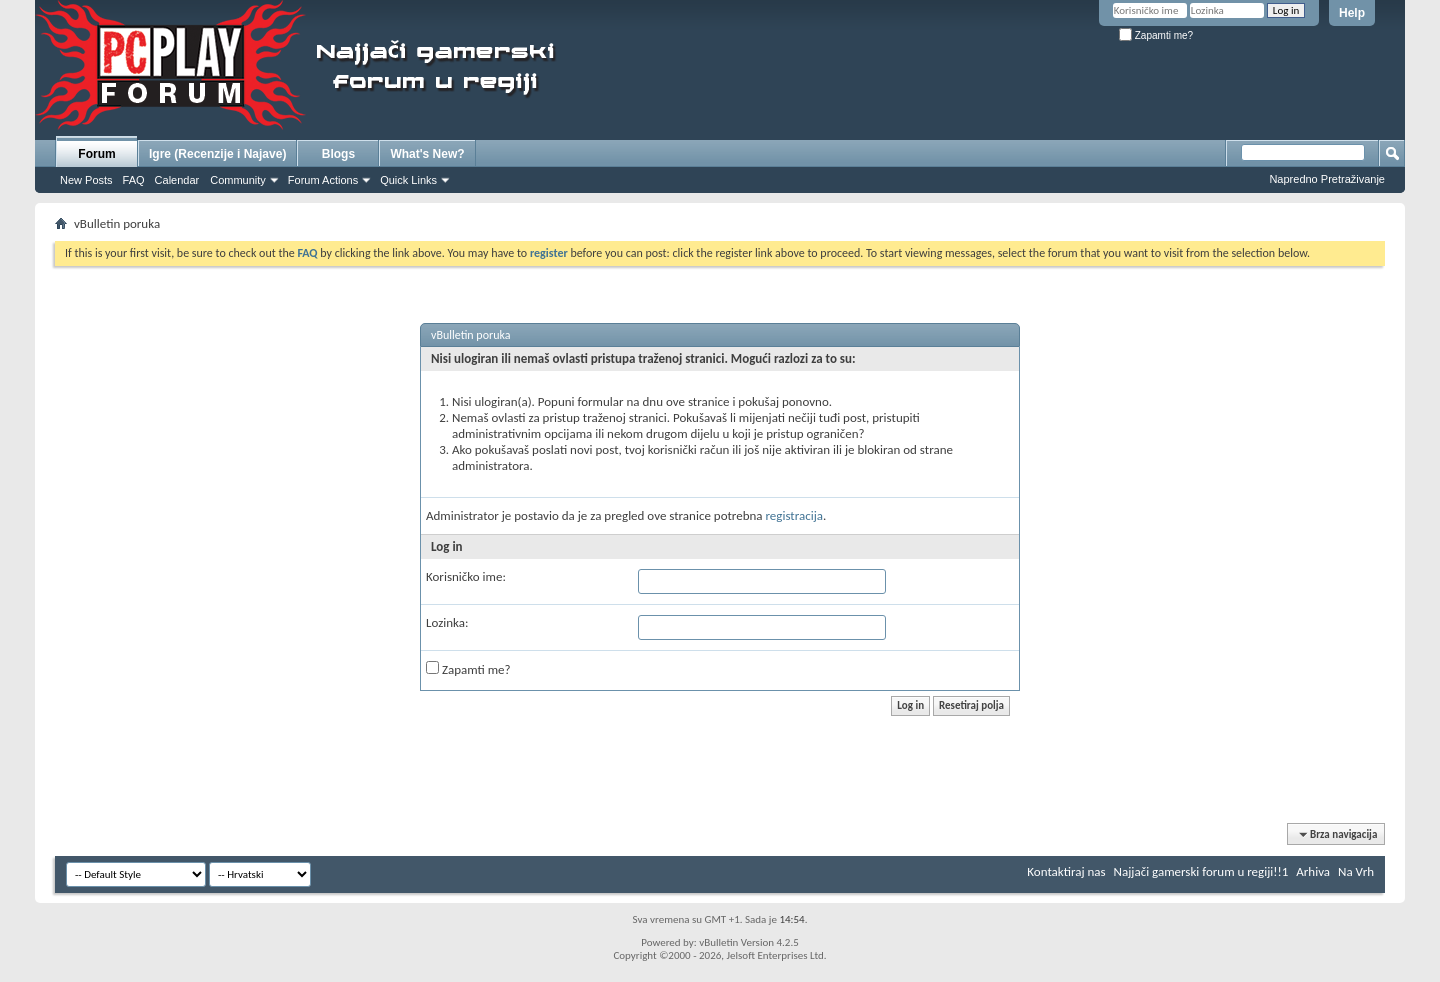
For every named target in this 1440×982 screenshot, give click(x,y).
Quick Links (408, 180)
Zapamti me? (1156, 35)
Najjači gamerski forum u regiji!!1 (1201, 871)
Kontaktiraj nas (1066, 871)
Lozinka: (447, 622)
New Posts (86, 180)
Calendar (177, 180)
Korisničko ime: (466, 576)
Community (238, 180)
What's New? (427, 154)
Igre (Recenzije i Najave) (217, 154)
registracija (795, 515)
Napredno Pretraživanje (1327, 179)
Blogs (338, 154)
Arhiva (1313, 871)
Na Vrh (1356, 871)
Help (1352, 13)
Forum (96, 154)
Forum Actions (323, 180)
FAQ (134, 180)
